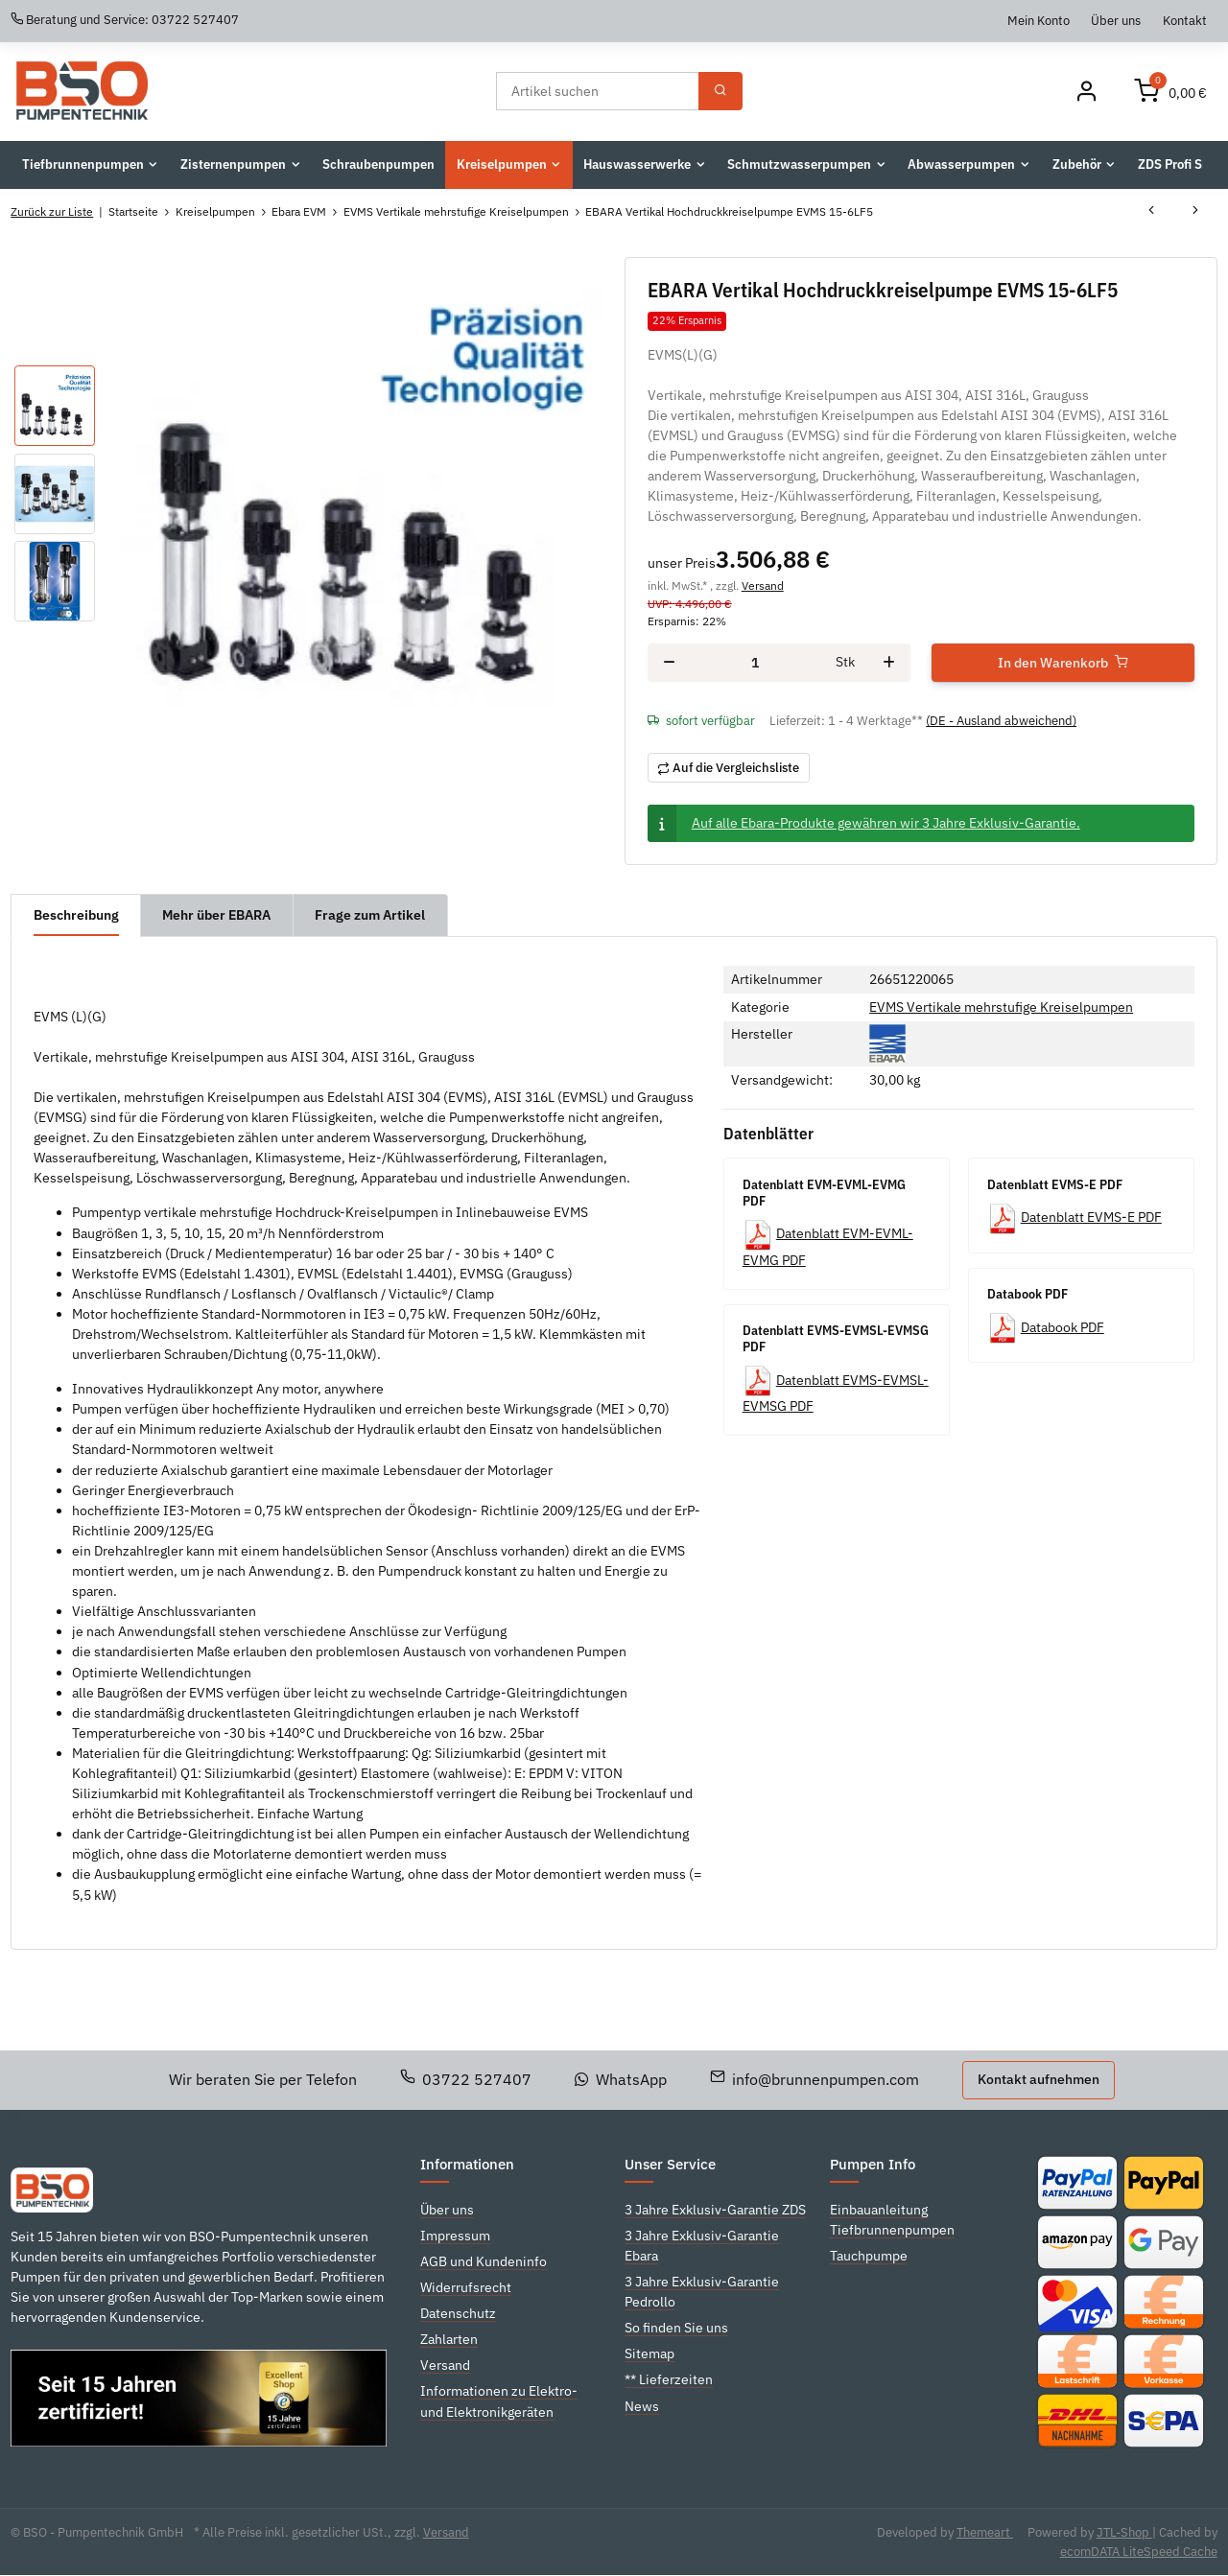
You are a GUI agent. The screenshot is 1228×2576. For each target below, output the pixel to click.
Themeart (984, 2532)
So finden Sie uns (676, 2328)
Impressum (455, 2235)
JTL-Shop (1124, 2532)
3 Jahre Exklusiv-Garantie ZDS (715, 2209)
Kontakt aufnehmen (1038, 2080)
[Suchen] (596, 91)
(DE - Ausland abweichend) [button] (1001, 722)
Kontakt (1185, 20)
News (642, 2406)
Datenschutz (458, 2313)
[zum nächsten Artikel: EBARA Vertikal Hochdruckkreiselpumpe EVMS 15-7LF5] (1195, 212)
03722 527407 (466, 2079)
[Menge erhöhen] (888, 663)
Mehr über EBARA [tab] (217, 915)
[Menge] (755, 663)
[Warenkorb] (1170, 91)
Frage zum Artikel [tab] (371, 915)
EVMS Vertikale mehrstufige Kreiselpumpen (1001, 1007)
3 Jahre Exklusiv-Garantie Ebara (702, 2245)
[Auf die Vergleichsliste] (729, 768)
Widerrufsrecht (465, 2287)
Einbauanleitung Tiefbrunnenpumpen (892, 2219)
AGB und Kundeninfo (483, 2261)
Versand (763, 585)
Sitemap (649, 2354)
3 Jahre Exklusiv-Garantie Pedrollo (702, 2291)
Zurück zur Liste (52, 211)
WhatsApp (621, 2079)
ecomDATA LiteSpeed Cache (1138, 2551)
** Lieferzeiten (669, 2380)
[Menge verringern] (669, 663)
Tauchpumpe (869, 2255)
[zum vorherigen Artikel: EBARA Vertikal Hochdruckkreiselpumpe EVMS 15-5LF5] (1151, 212)
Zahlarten (449, 2340)
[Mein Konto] (1086, 91)
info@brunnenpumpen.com (815, 2079)
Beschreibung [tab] (76, 915)
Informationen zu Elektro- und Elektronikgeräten (499, 2402)
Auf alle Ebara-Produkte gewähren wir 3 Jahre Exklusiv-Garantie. (886, 822)
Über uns (1116, 20)
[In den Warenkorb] (1063, 663)
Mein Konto (1038, 20)
